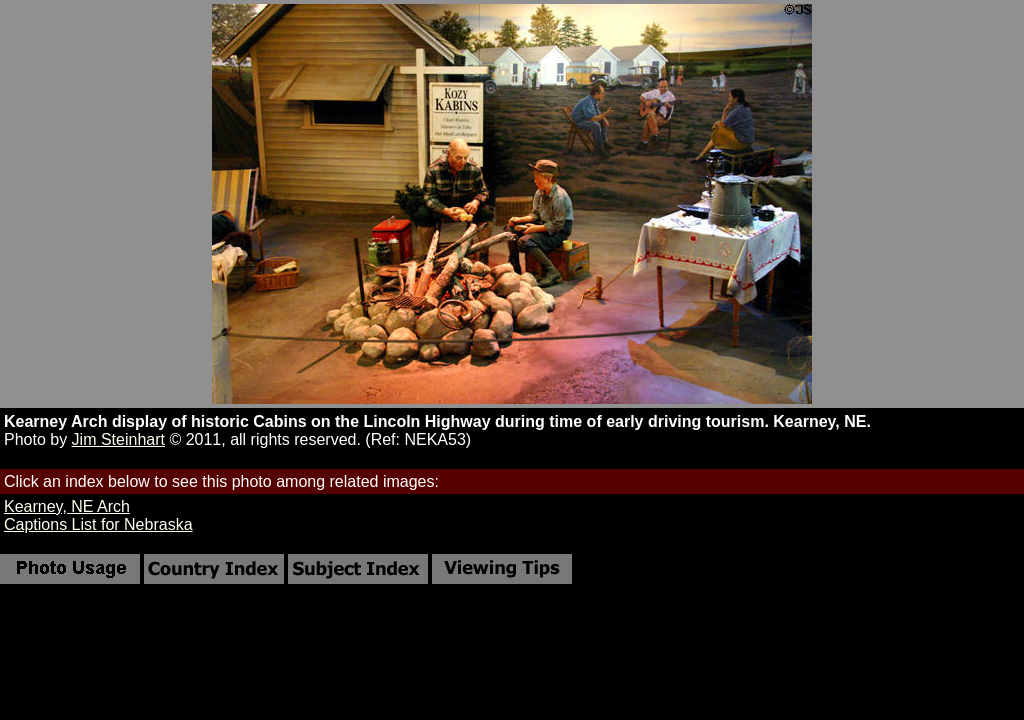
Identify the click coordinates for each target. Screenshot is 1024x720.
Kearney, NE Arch (67, 506)
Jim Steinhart (118, 439)
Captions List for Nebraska (98, 524)
